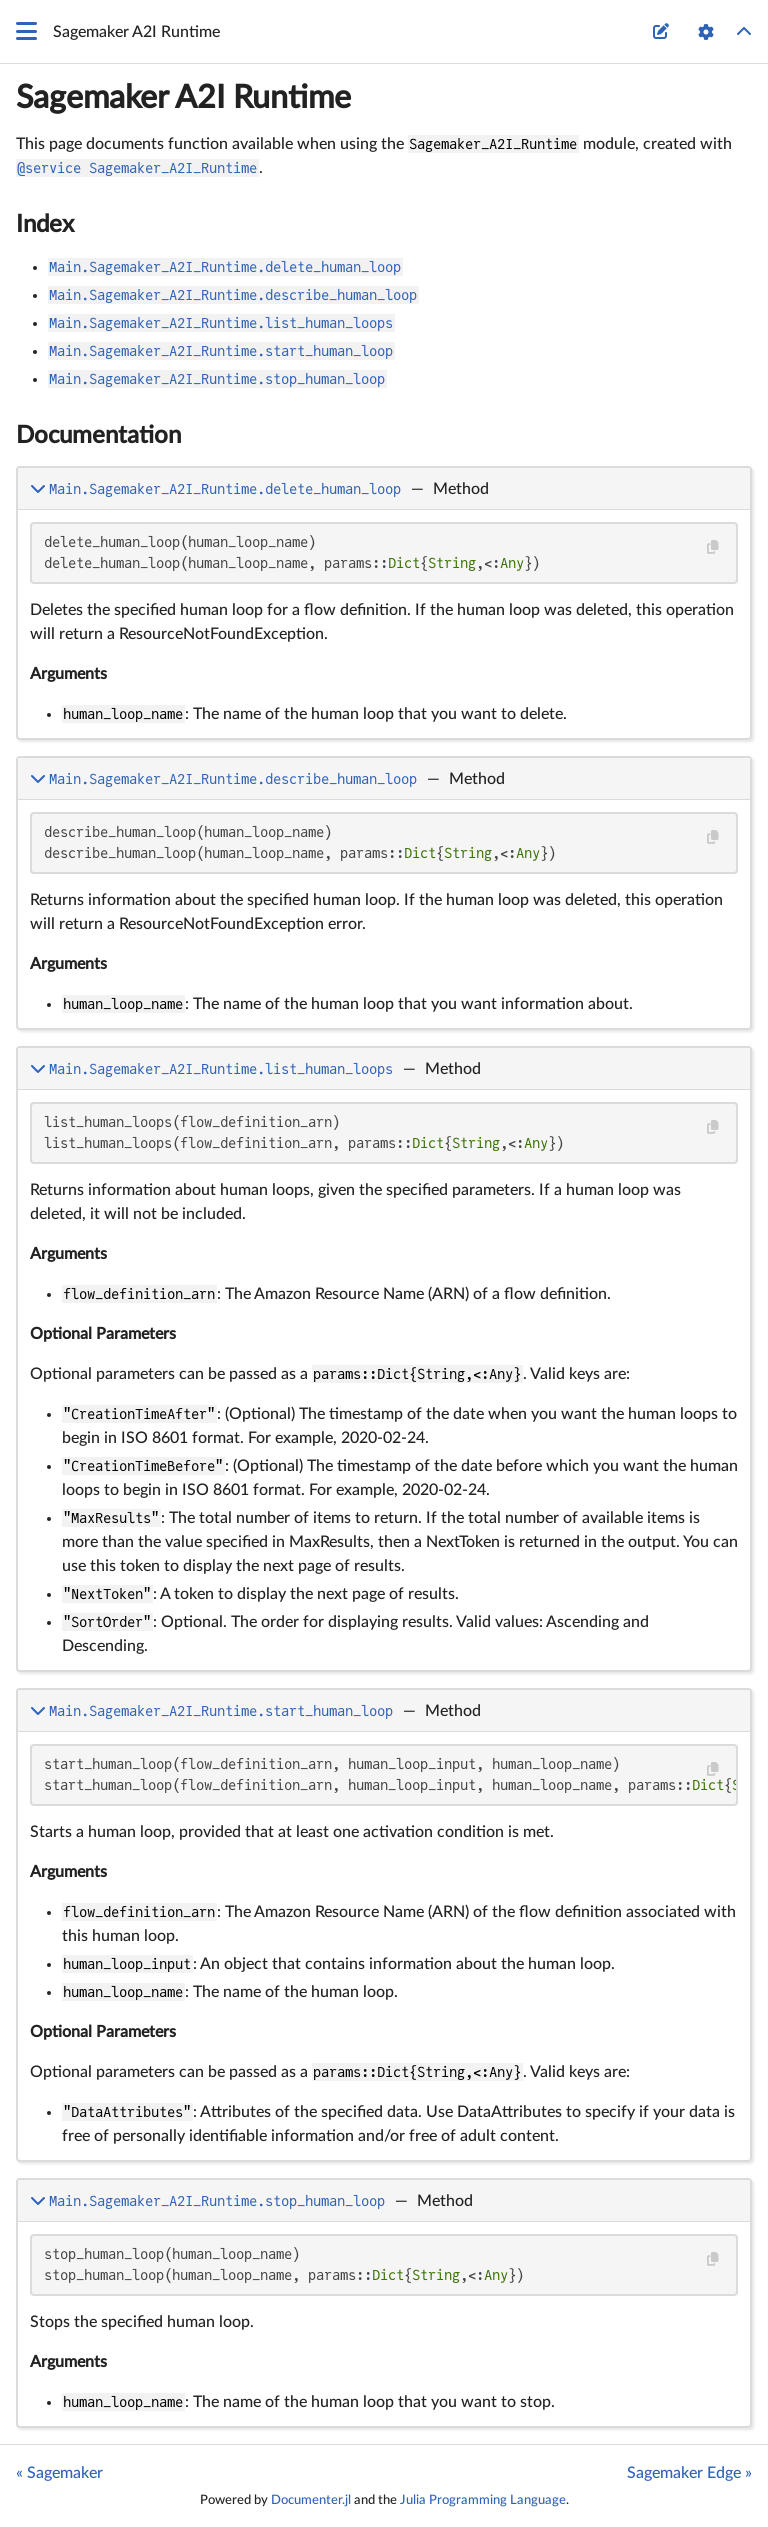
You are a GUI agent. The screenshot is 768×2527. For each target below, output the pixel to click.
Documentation (98, 436)
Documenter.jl (311, 2500)
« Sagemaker (59, 2473)
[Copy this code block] (712, 547)
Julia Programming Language (483, 2500)
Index (45, 225)
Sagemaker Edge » (689, 2473)
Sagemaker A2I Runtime (183, 98)
